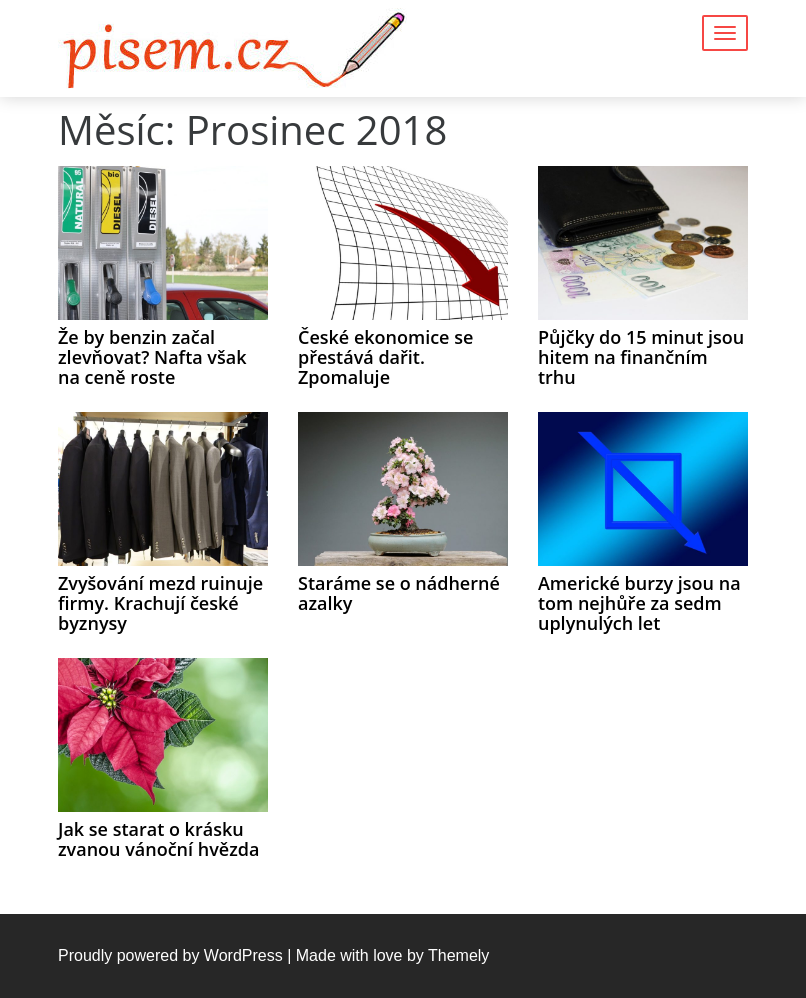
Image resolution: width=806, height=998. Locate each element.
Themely (458, 955)
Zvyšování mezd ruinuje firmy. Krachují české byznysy (160, 603)
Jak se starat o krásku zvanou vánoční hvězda (158, 839)
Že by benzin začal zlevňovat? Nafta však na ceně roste (152, 357)
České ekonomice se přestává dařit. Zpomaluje (385, 357)
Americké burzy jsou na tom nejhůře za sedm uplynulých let (639, 603)
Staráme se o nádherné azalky (399, 593)
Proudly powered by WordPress (170, 955)
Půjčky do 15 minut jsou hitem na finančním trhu (641, 357)
